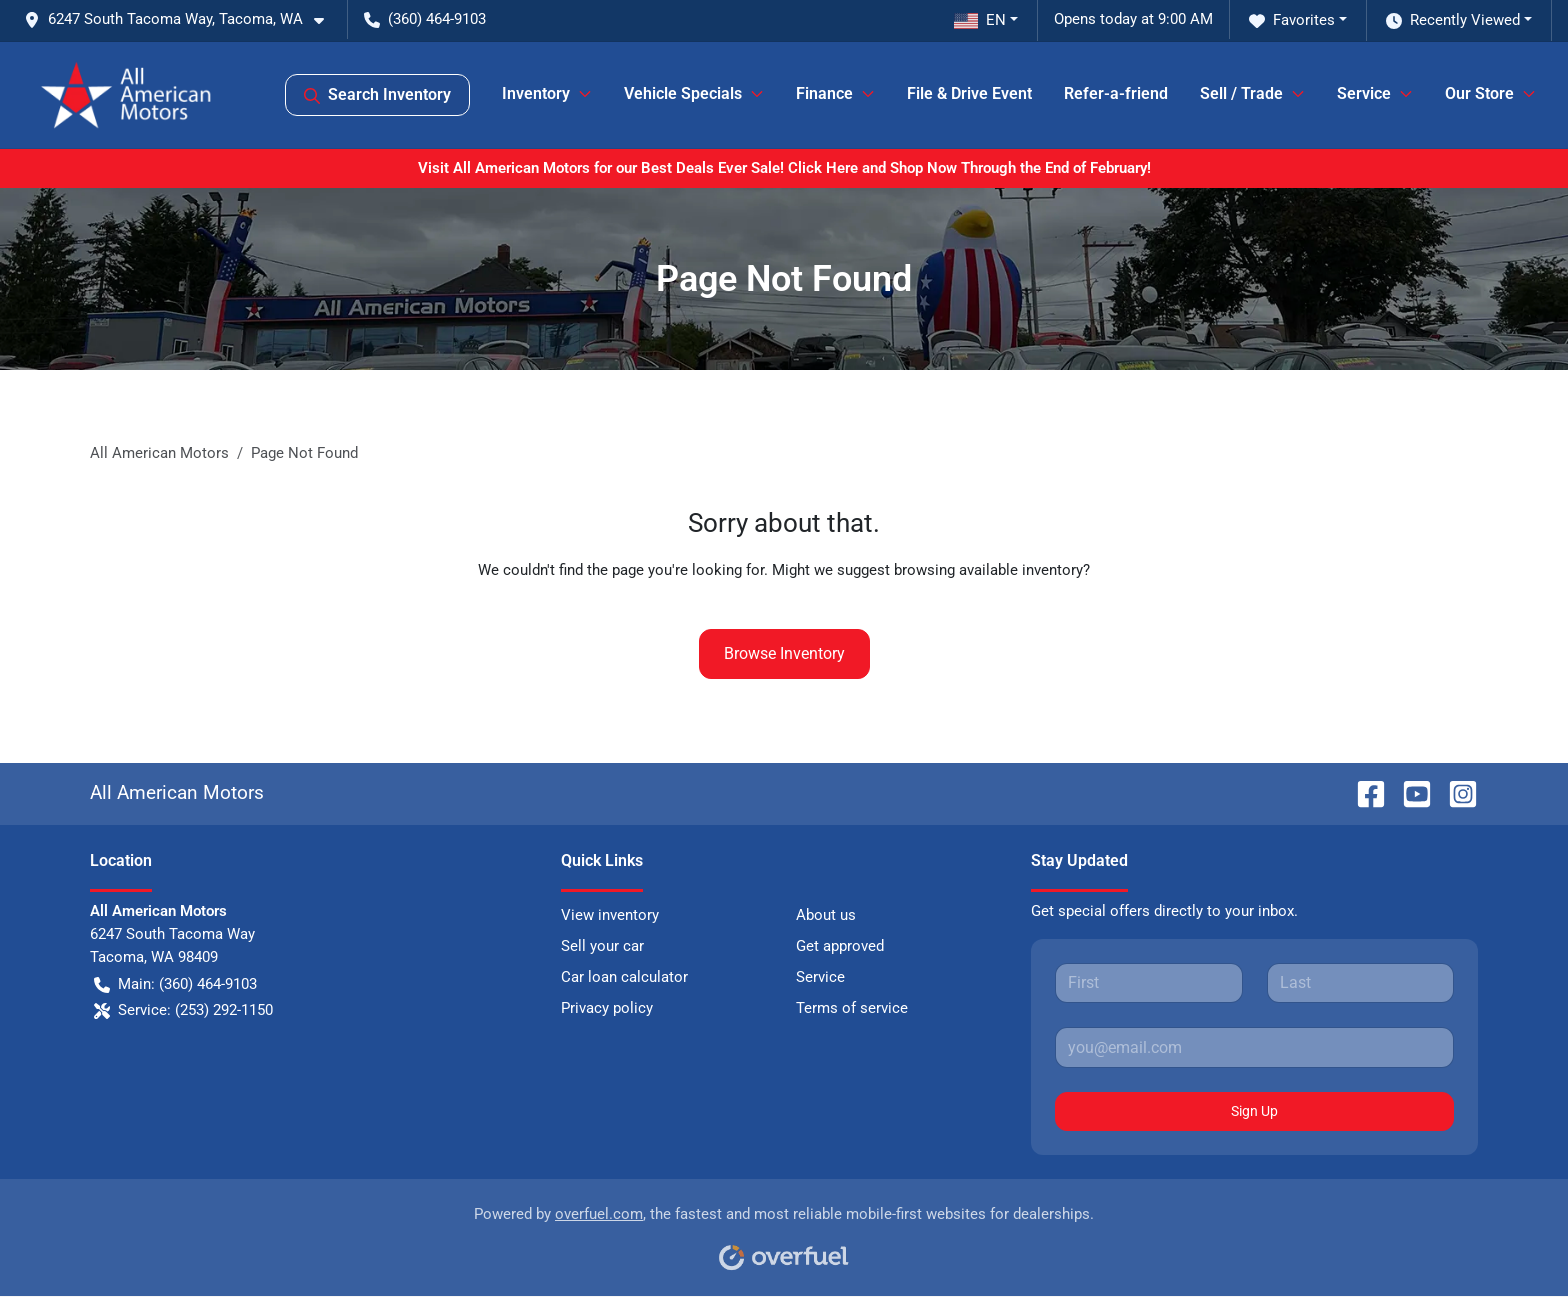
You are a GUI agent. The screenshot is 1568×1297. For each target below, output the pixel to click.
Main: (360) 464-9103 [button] (175, 984)
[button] (182, 19)
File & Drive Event (969, 93)
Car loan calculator (624, 977)
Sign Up (1254, 1111)
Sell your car (602, 946)
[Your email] (1254, 1047)
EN (980, 20)
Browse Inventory (784, 653)
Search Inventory (377, 95)
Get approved (840, 946)
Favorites (1292, 20)
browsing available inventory (988, 570)
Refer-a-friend (1116, 93)
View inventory (610, 915)
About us (826, 915)
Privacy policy (607, 1008)
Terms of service (852, 1008)
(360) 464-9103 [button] (425, 19)
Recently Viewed (1453, 20)
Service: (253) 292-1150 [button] (183, 1010)
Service (820, 977)
